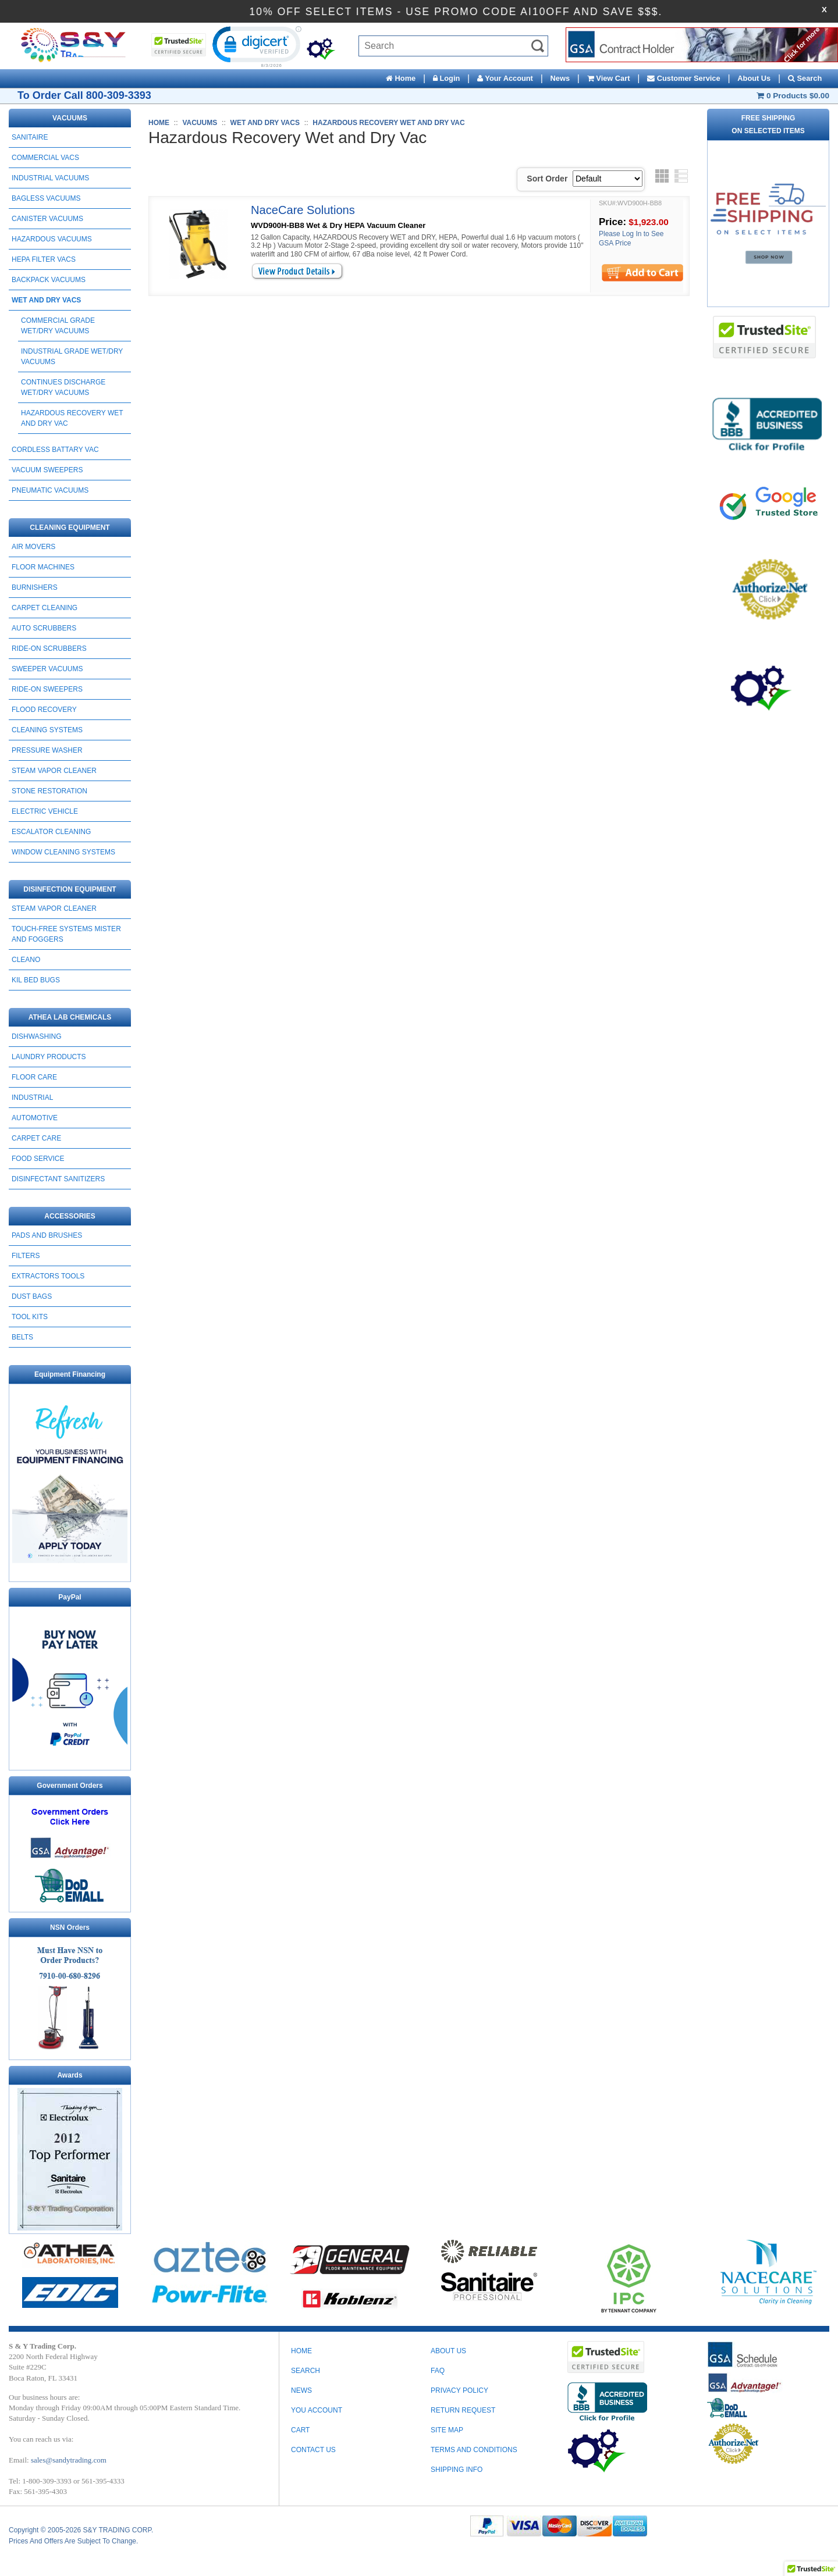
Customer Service (683, 78)
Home (401, 78)
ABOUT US (448, 2351)
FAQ (438, 2371)
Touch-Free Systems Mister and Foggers (66, 934)
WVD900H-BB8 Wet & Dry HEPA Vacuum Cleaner (338, 225)
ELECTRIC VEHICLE (45, 811)
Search (805, 78)
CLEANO (26, 960)
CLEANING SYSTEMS (47, 730)
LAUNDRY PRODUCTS (49, 1057)
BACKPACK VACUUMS (49, 280)
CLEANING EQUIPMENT (69, 527)
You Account (316, 2410)
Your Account (505, 78)
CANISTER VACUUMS (47, 219)
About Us (753, 78)
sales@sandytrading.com (68, 2460)
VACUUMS (69, 118)
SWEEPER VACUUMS (47, 669)
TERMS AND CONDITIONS (474, 2450)
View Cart (608, 78)
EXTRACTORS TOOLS (48, 1276)
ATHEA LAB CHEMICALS (70, 1017)
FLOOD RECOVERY (44, 710)
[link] (255, 46)
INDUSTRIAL (32, 1097)
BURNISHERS (35, 587)
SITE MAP (447, 2430)
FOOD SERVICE (38, 1159)
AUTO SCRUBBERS (44, 628)
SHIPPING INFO (456, 2469)
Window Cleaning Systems (63, 852)
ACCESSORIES (69, 1216)
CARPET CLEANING (44, 608)
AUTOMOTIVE (35, 1118)
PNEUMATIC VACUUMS (50, 490)
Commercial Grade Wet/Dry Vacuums (58, 325)
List (681, 176)
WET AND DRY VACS (46, 300)
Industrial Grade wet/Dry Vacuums (72, 356)
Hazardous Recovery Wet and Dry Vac (72, 418)
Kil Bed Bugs (36, 980)
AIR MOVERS (33, 547)
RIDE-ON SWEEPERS (47, 689)
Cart (300, 2430)
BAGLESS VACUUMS (46, 198)
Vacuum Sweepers (47, 470)
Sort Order (547, 178)
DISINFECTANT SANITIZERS (58, 1179)
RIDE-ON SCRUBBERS (49, 648)
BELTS (22, 1337)
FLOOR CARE (34, 1077)
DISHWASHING (37, 1036)
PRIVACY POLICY (459, 2390)
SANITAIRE (30, 137)
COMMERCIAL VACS (45, 158)
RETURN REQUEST (463, 2410)
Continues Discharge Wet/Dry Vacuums (63, 387)
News (560, 78)
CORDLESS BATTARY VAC (55, 450)
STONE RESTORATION (49, 791)
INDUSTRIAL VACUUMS (50, 178)
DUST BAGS (32, 1296)
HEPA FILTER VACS (44, 259)
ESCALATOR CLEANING (51, 832)
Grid (662, 176)
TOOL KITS (30, 1317)
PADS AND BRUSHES (47, 1235)
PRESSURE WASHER (47, 750)
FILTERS (26, 1256)
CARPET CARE (36, 1138)
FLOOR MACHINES (43, 567)
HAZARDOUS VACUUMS (52, 239)
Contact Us (313, 2450)
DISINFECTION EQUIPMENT (69, 889)
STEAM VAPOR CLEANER (54, 771)
